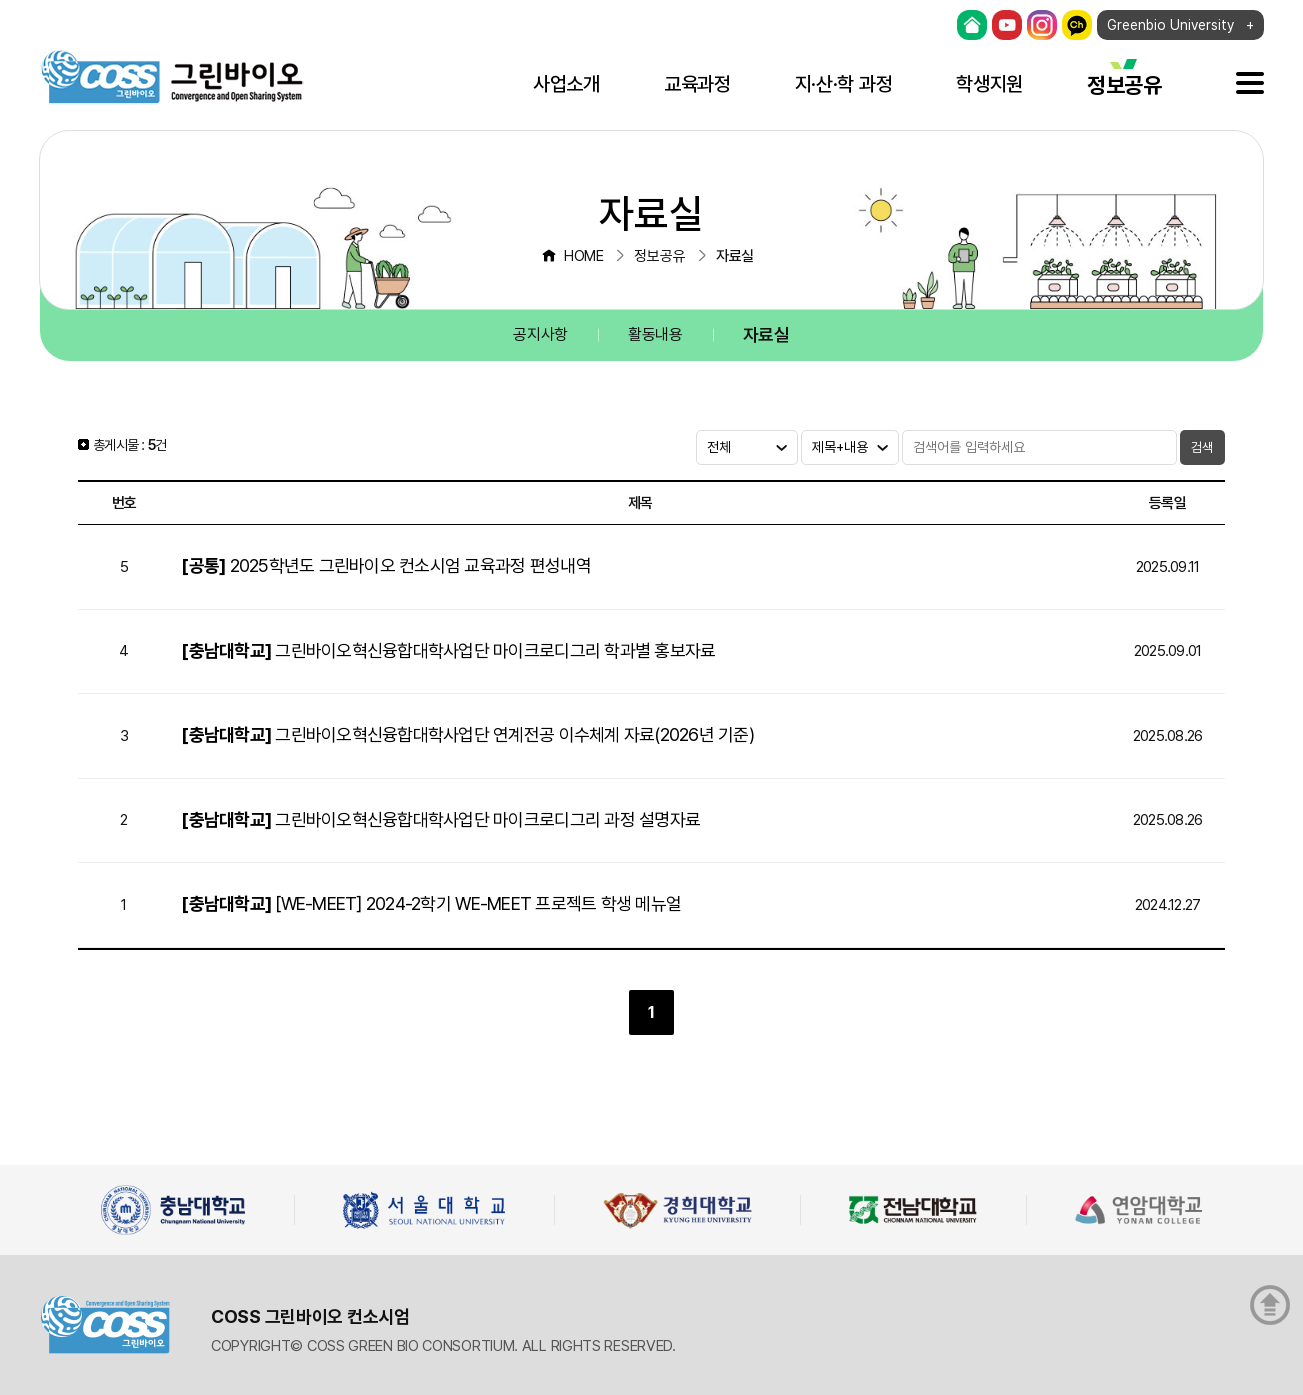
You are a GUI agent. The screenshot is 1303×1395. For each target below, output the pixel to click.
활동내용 (655, 334)
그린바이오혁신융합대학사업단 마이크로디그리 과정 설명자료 (440, 819)
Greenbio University (1170, 25)
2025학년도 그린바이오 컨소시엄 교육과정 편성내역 (385, 565)
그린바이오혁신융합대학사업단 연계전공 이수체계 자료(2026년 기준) (467, 734)
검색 (1202, 447)
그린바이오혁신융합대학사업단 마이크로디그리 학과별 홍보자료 (448, 650)
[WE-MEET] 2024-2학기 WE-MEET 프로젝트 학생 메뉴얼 (431, 903)
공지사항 (540, 334)
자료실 (766, 334)
